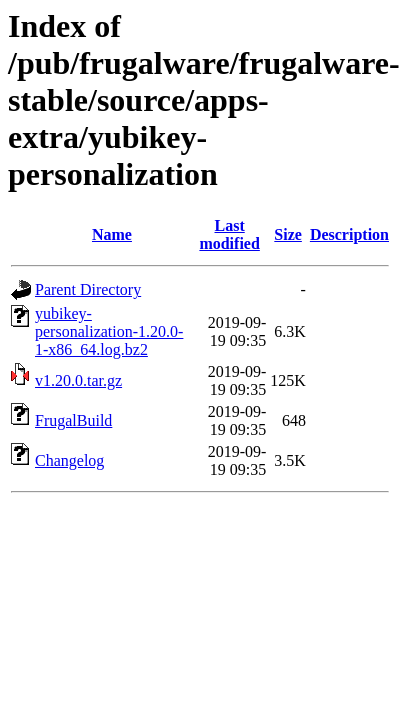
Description (349, 234)
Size (288, 234)
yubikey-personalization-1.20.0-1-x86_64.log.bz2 (109, 331)
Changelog (69, 460)
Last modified (229, 234)
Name (112, 234)
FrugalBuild (73, 420)
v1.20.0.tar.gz (78, 380)
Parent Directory (88, 289)
